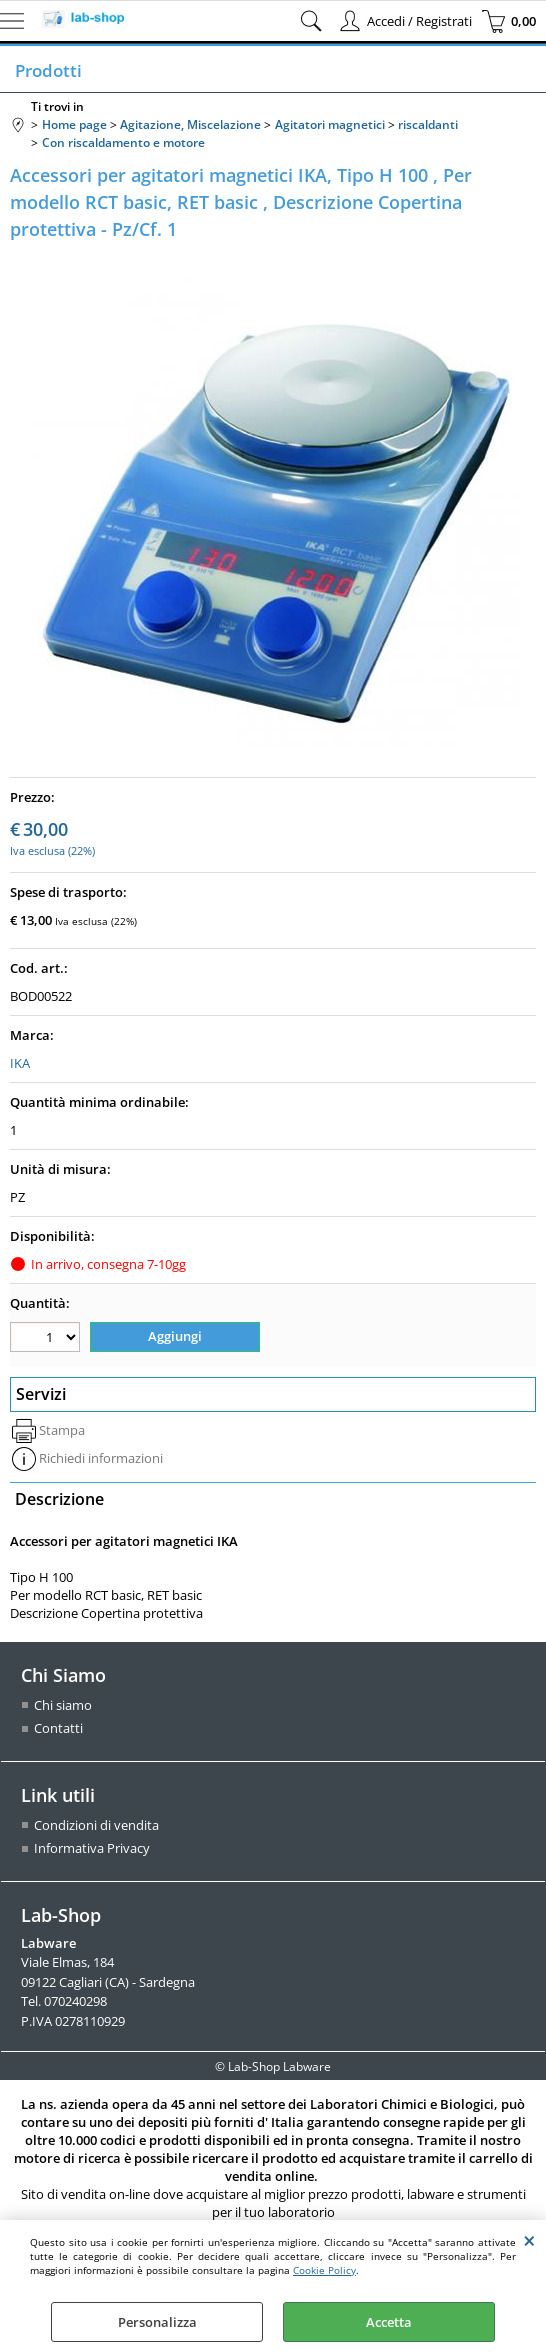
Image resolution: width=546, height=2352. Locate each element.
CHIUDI (529, 2240)
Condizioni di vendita (96, 1825)
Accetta (389, 2322)
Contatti (58, 1728)
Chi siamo (63, 1705)
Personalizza (157, 2322)
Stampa (62, 1430)
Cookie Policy (324, 2270)
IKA (20, 1063)
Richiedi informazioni (101, 1458)
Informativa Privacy (92, 1848)
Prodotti (46, 71)
